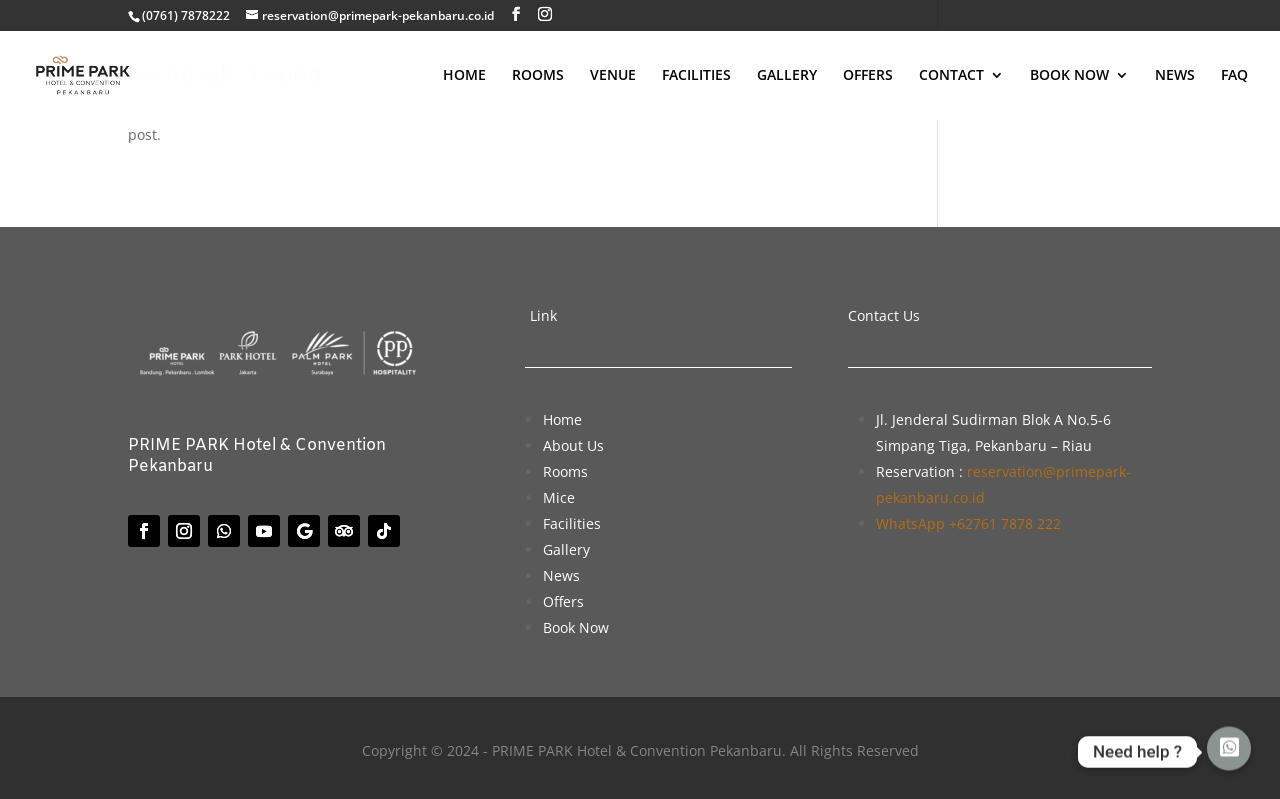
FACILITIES (696, 76)
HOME (464, 76)
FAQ (1234, 76)
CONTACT (951, 76)
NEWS (1175, 76)
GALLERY (787, 76)
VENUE (613, 76)
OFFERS (868, 76)
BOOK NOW (1069, 76)
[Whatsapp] (1229, 752)
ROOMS (538, 76)
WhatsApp (968, 523)
